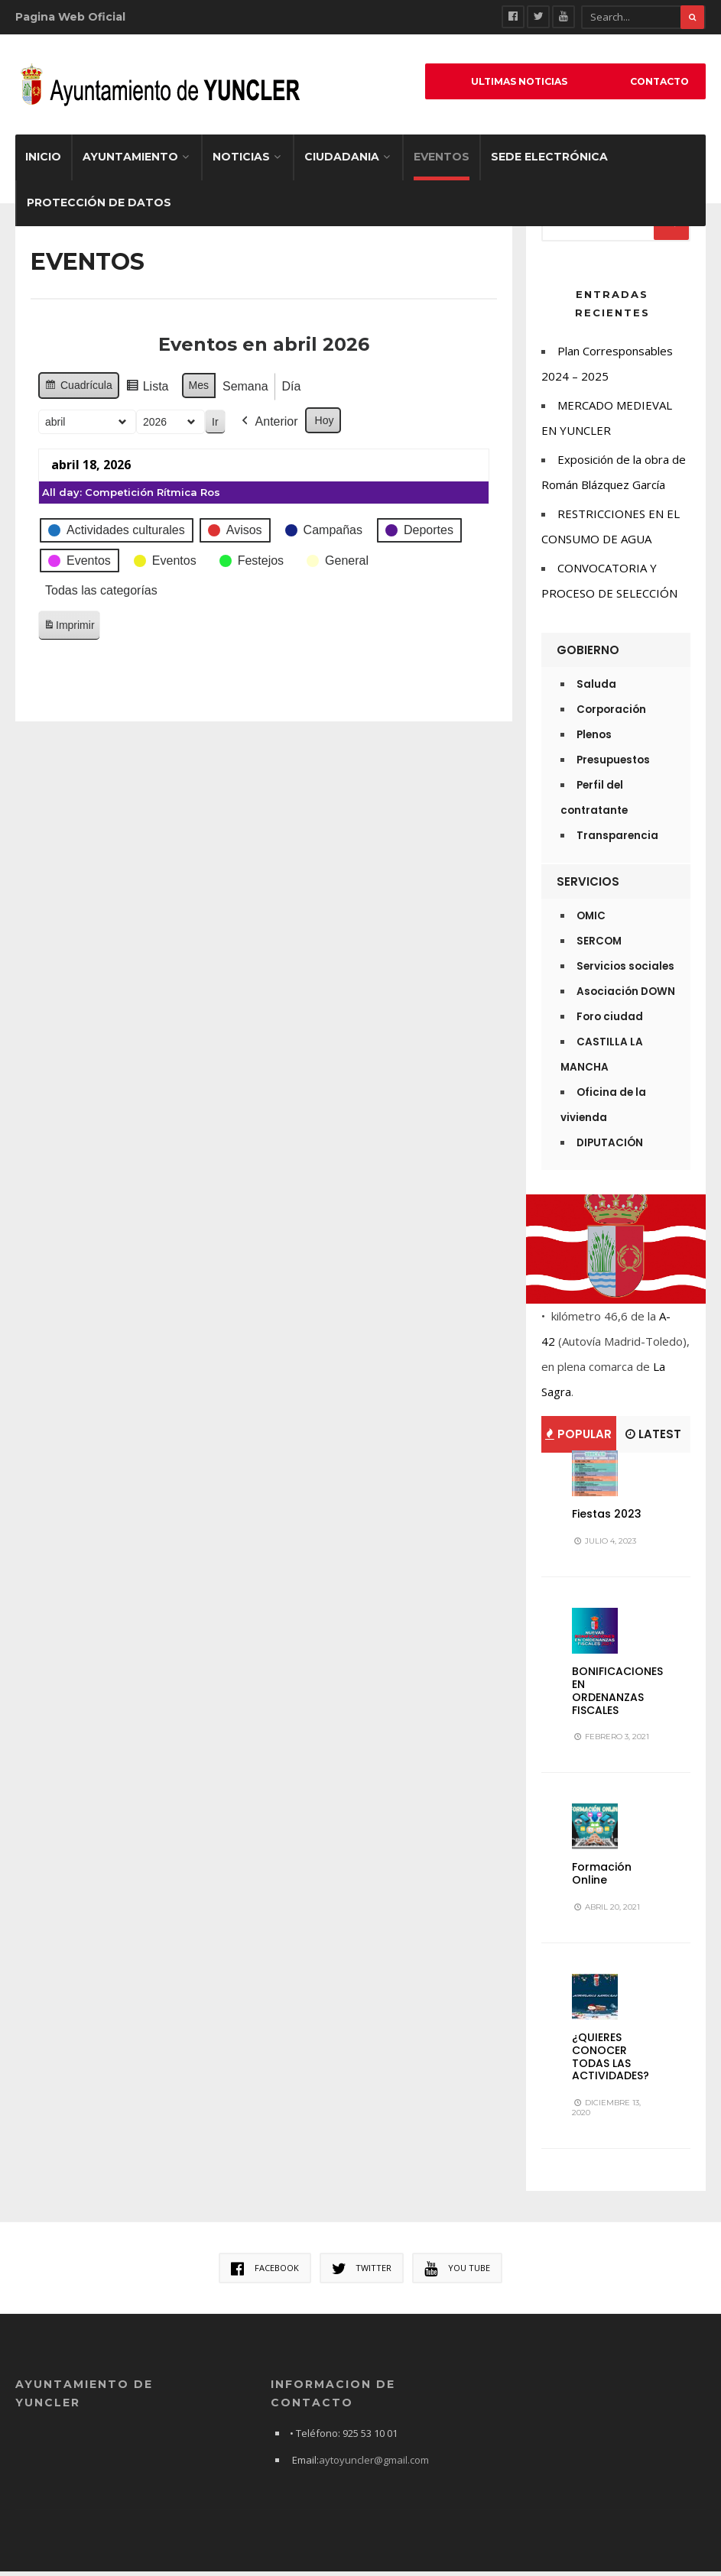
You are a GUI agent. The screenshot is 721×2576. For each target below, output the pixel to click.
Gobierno (588, 654)
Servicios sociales (625, 971)
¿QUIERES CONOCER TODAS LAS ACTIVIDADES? (610, 2061)
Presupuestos (613, 764)
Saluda (596, 689)
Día (265, 390)
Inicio (43, 161)
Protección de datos (99, 207)
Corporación (611, 714)
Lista (121, 393)
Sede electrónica (549, 161)
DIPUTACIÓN (609, 1147)
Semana (220, 390)
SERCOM (599, 945)
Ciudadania (341, 161)
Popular (578, 1439)
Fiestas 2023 (606, 1518)
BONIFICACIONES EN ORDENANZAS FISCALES (617, 1695)
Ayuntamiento (130, 161)
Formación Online (602, 1878)
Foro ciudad (609, 1021)
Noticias (241, 161)
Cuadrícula (53, 392)
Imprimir (44, 632)
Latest (653, 1439)
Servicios (588, 886)
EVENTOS (441, 161)
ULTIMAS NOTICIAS (504, 83)
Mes (173, 390)
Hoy (298, 425)
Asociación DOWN (625, 996)
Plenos (594, 739)
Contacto (654, 83)
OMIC (591, 920)
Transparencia (617, 840)
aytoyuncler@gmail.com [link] (374, 2464)
